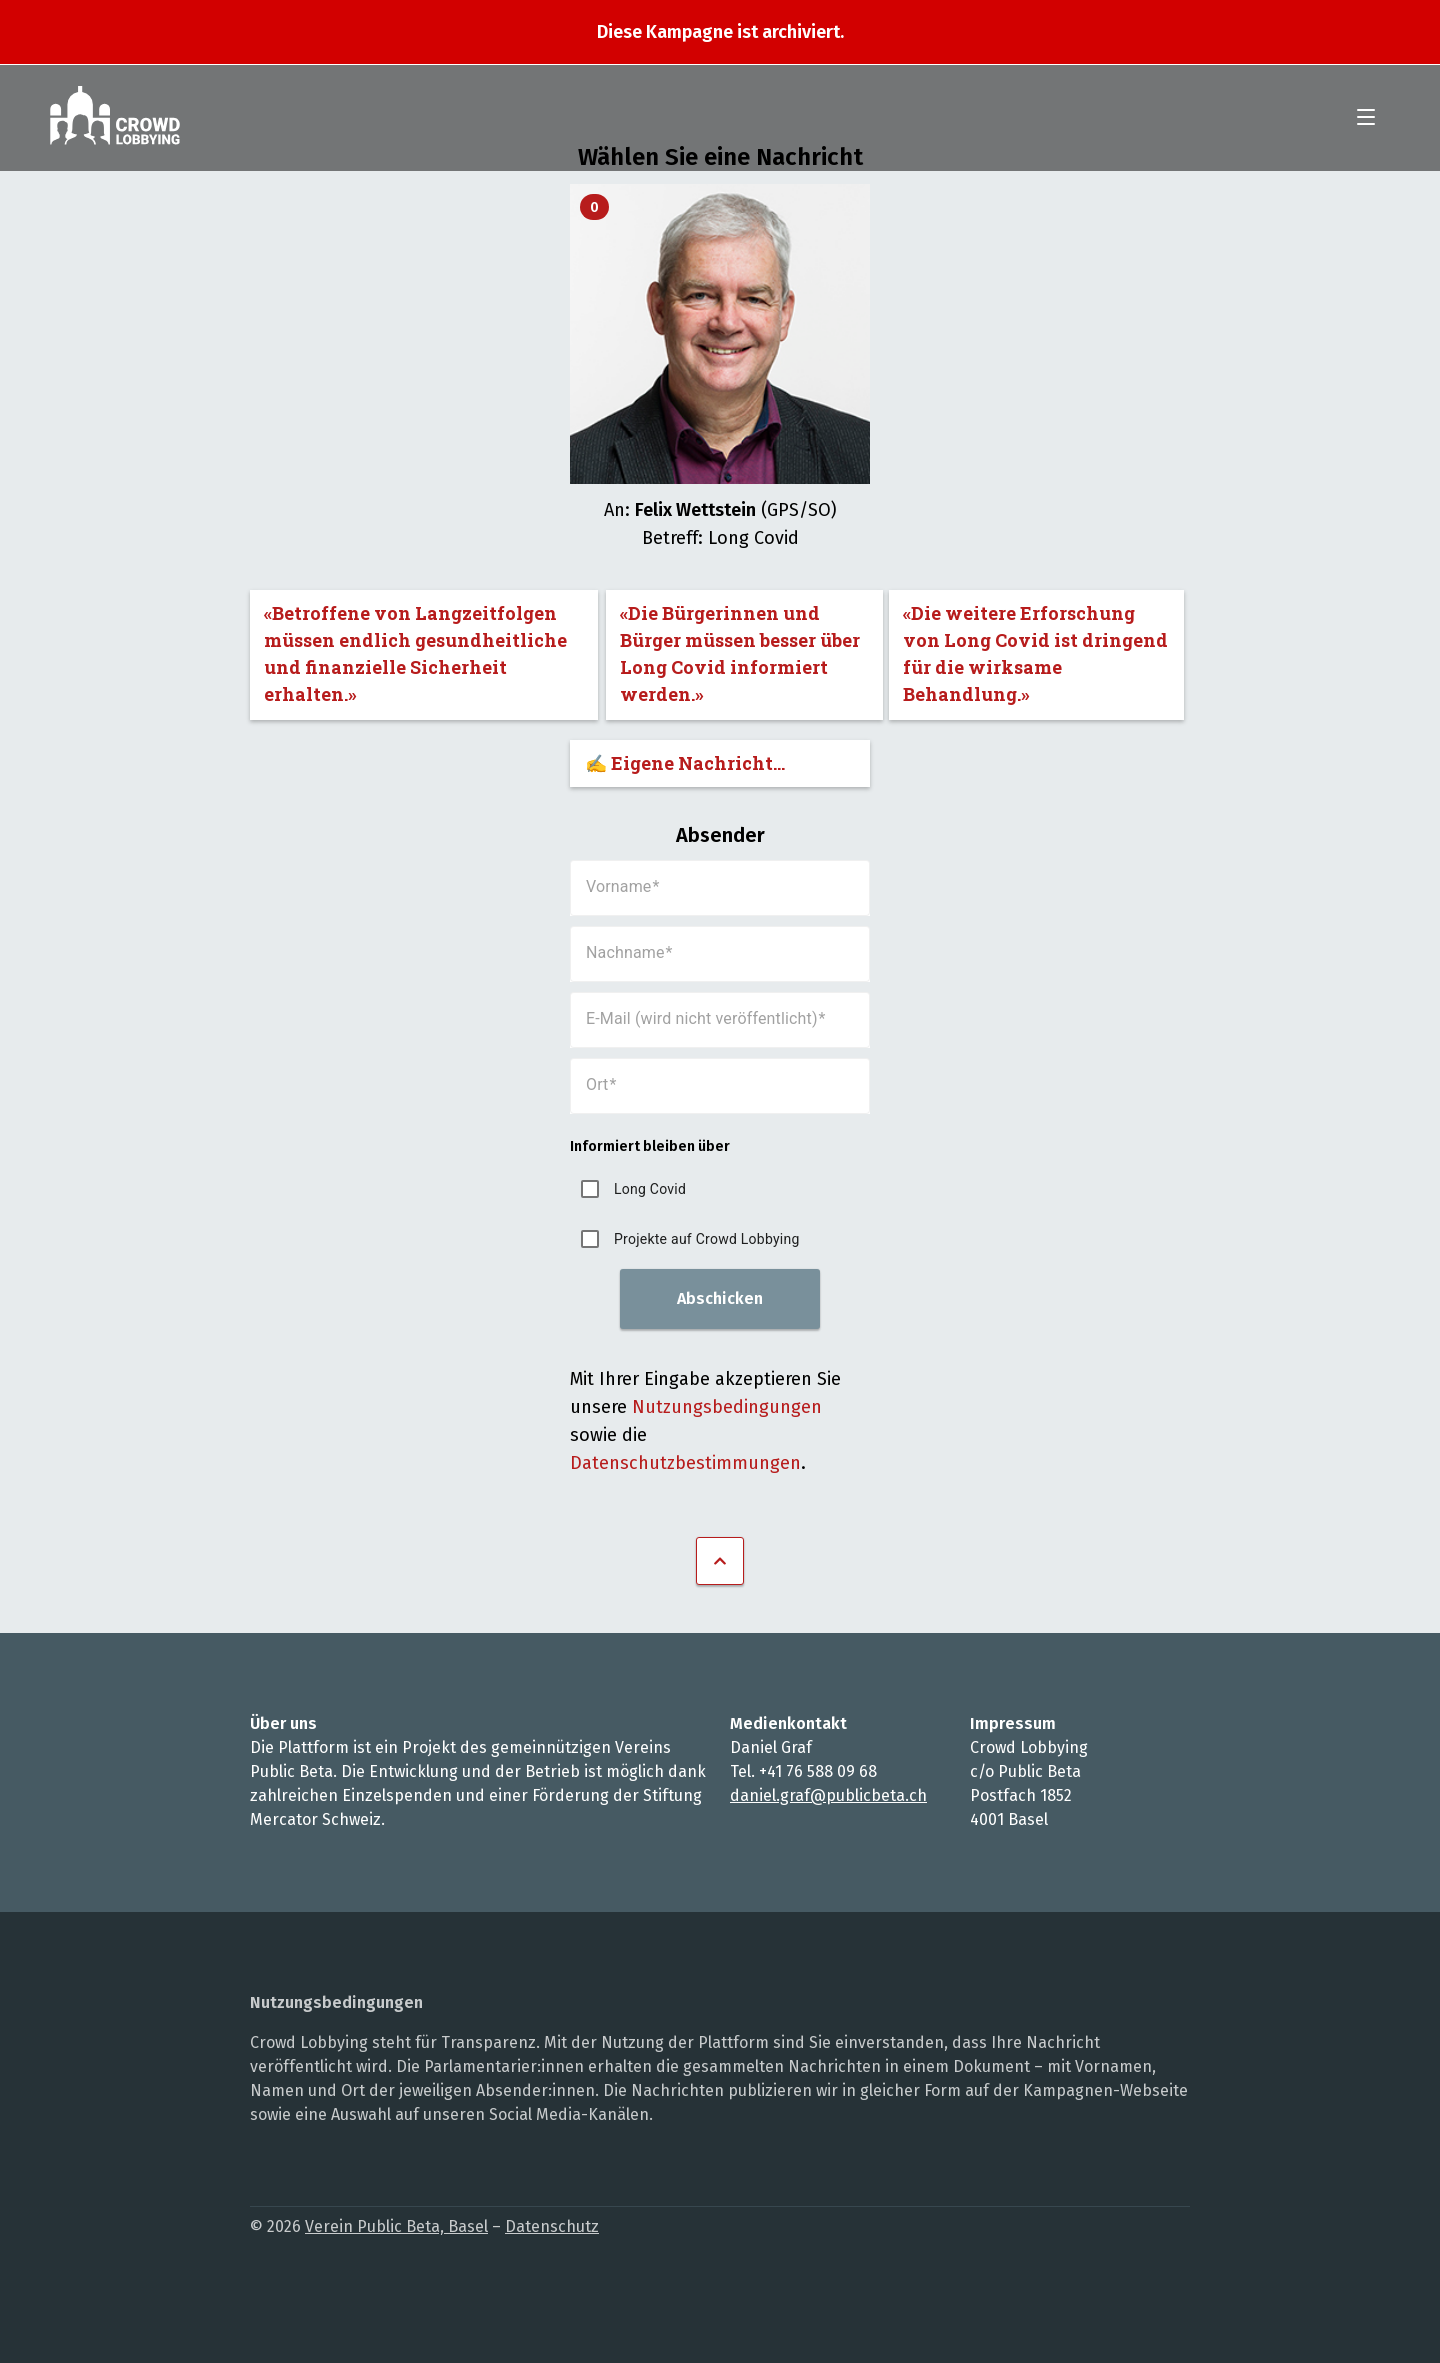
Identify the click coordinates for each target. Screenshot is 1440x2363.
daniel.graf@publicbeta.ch (828, 1795)
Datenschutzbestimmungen (685, 1463)
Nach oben (720, 1561)
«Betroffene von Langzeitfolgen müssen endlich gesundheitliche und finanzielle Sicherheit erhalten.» (415, 653)
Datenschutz (552, 2226)
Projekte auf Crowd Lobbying (707, 1239)
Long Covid (650, 1189)
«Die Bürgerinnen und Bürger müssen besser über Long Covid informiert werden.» (740, 653)
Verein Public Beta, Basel (396, 2226)
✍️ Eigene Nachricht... (685, 763)
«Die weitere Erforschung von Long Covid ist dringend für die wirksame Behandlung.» (1035, 653)
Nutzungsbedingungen (727, 1407)
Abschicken (720, 1298)
